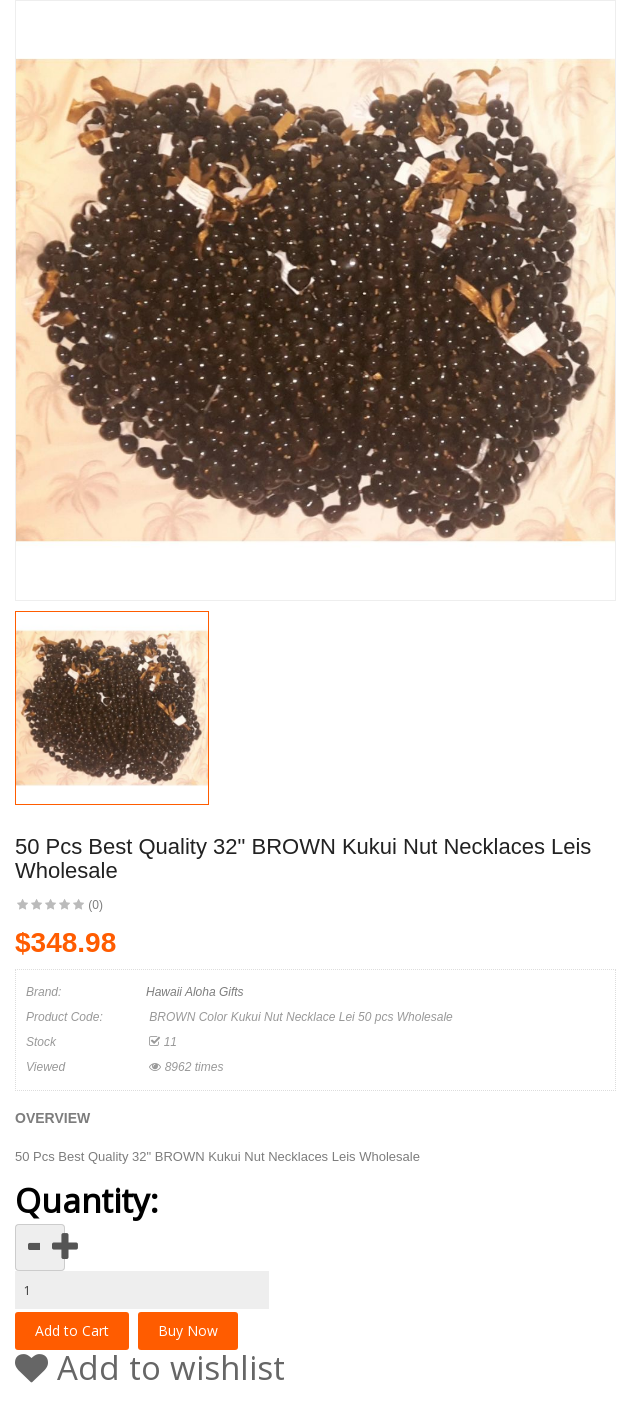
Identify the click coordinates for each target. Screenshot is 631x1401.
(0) (95, 905)
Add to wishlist (150, 1367)
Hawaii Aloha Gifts (195, 992)
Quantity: (86, 1201)
